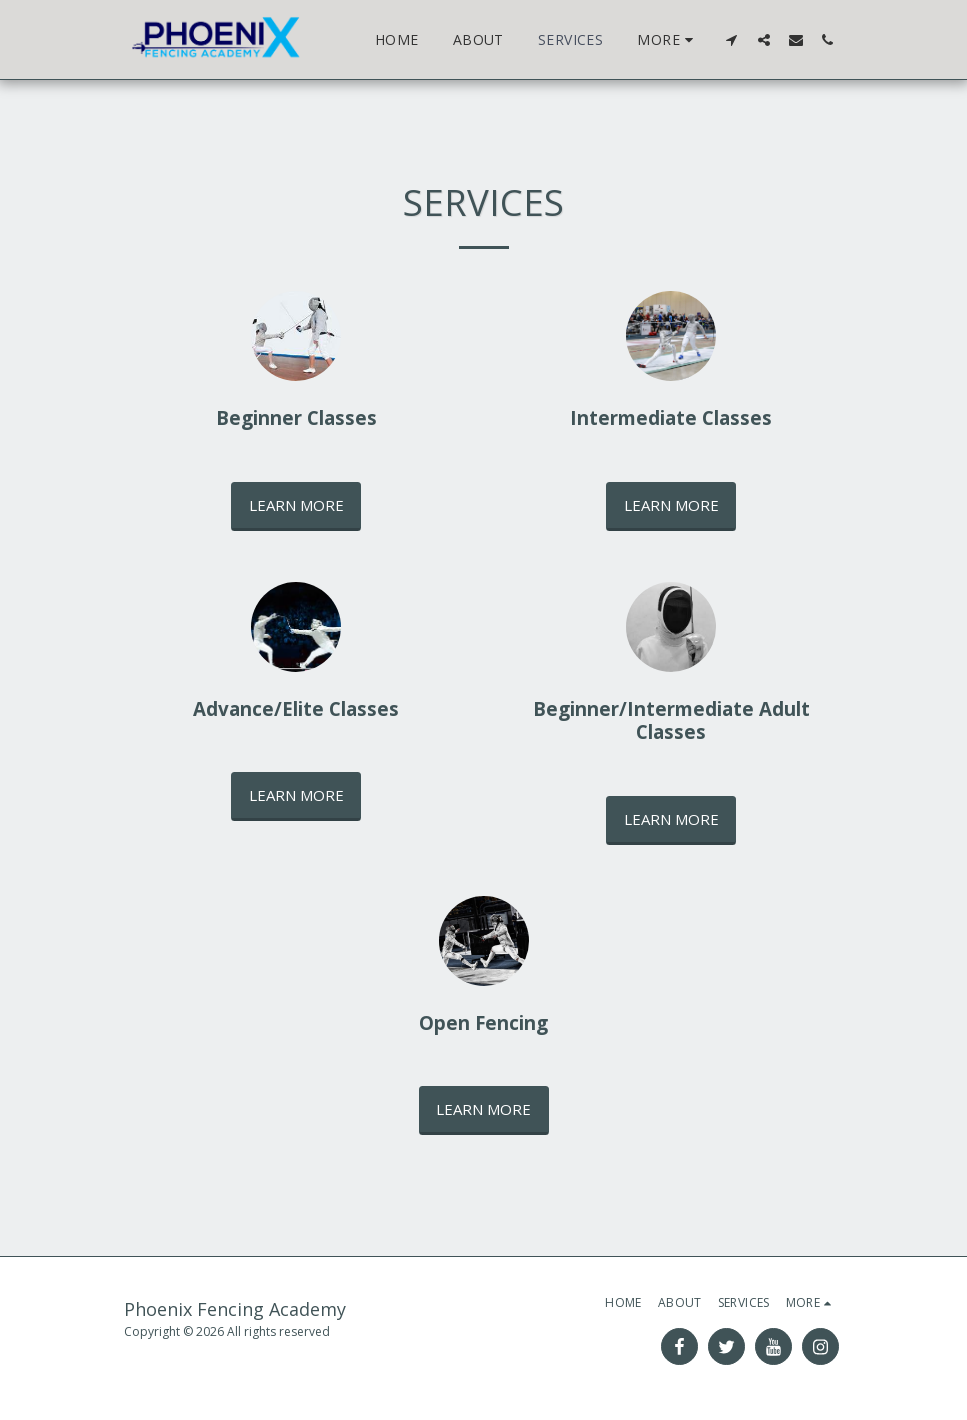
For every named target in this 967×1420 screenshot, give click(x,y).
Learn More (296, 505)
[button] (732, 39)
